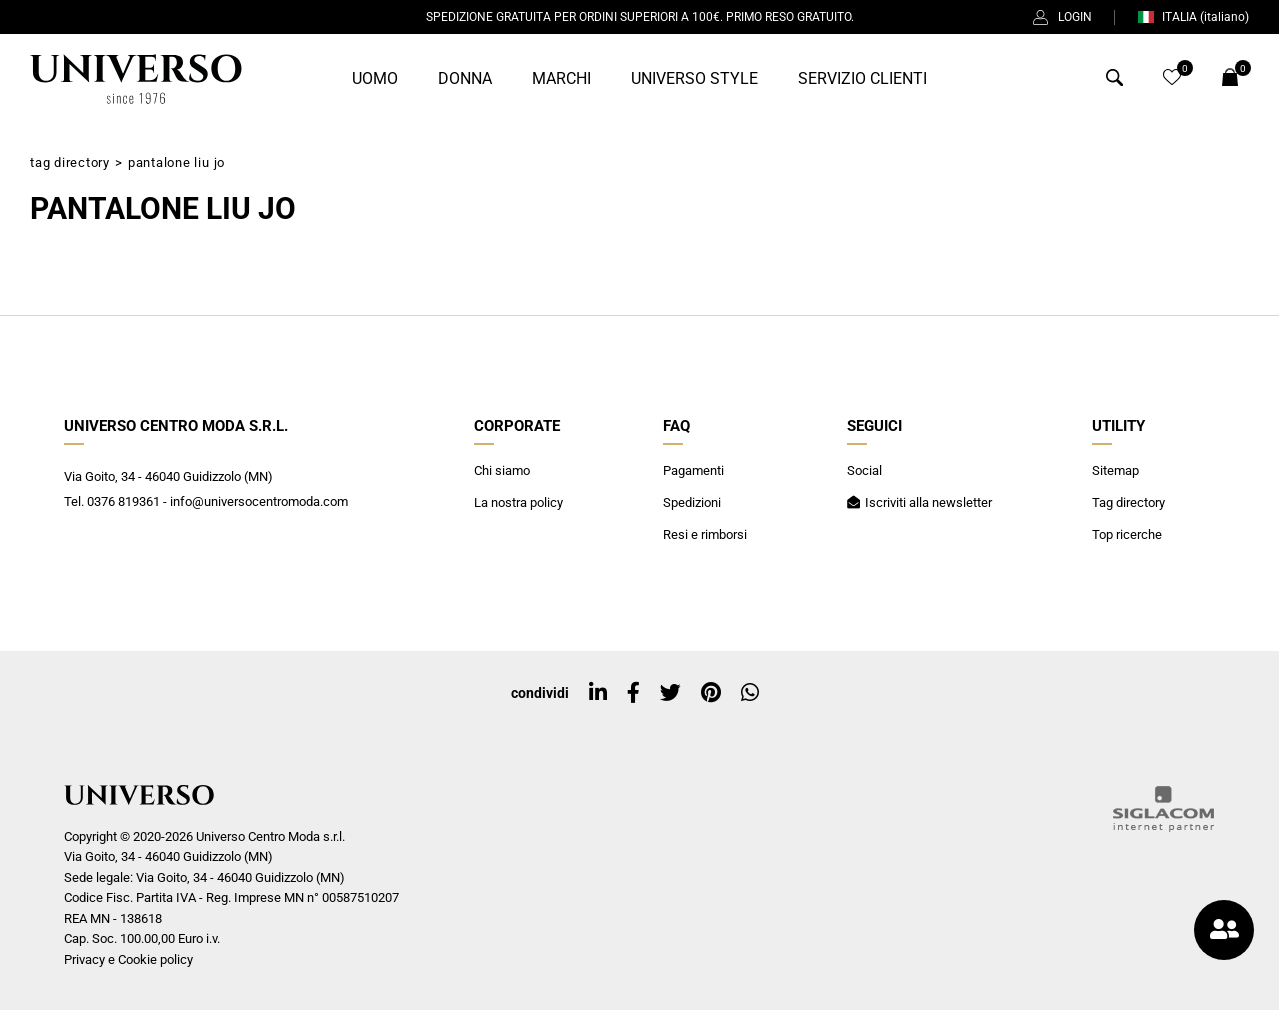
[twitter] (670, 693)
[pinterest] (711, 693)
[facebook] (633, 693)
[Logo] (136, 79)
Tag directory (70, 162)
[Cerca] (1114, 80)
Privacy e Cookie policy (128, 959)
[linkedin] (598, 693)
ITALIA (1193, 17)
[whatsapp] (750, 693)
